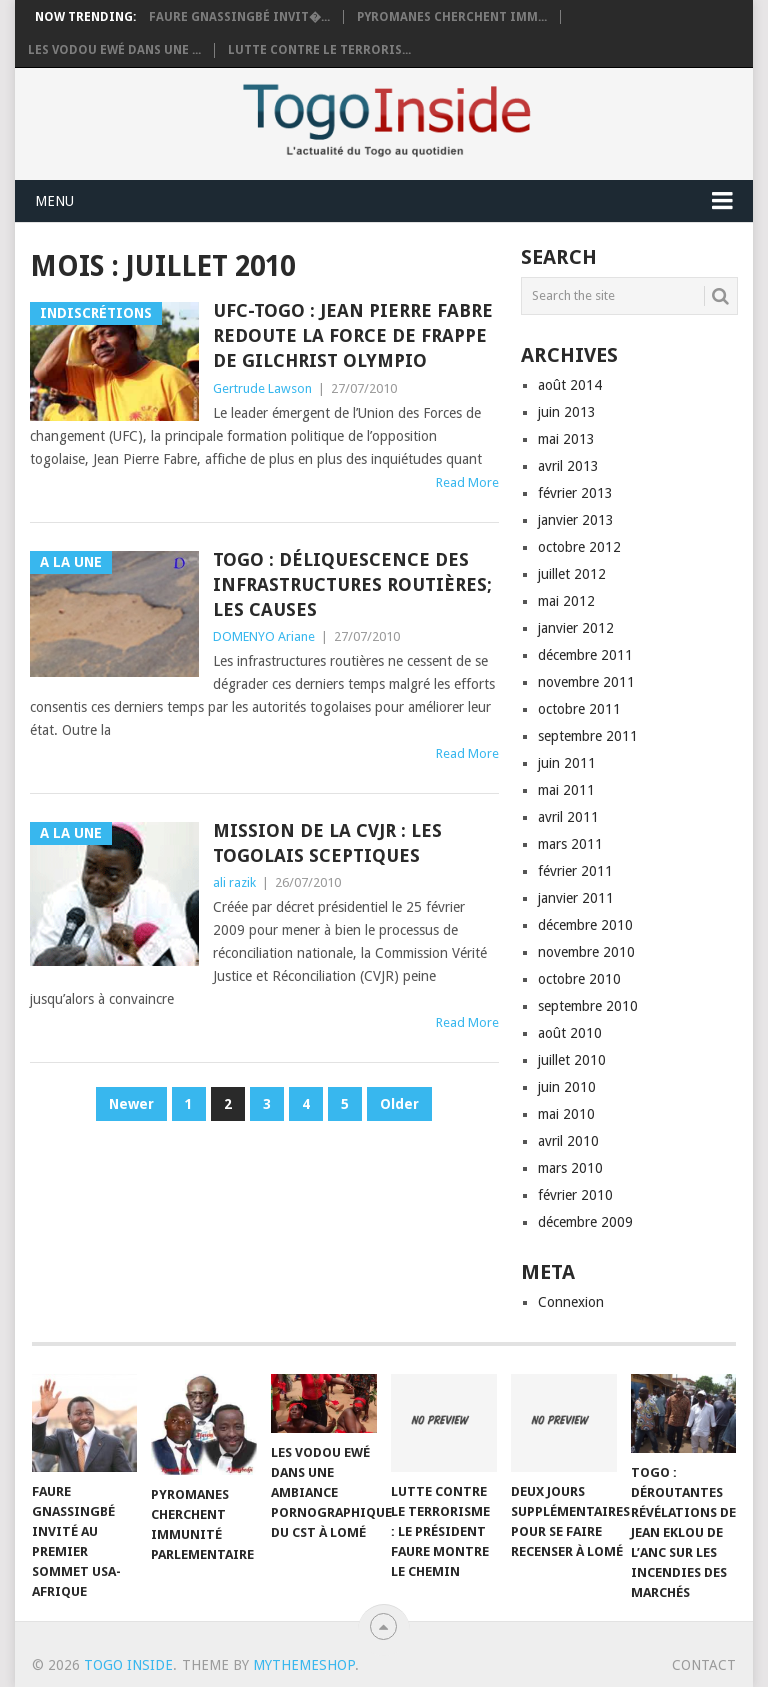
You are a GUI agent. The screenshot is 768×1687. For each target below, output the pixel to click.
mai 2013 (566, 439)
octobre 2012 (579, 547)
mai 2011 (566, 790)
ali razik (234, 882)
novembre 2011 (586, 682)
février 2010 (575, 1195)
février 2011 (575, 871)
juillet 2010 (572, 1060)
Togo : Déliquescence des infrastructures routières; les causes (352, 584)
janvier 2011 (576, 898)
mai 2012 (566, 601)
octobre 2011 (579, 709)
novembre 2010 (586, 952)
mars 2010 (570, 1168)
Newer (131, 1104)
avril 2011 (568, 817)
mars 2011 (570, 844)
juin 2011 (567, 763)
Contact (704, 1665)
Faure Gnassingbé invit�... (239, 17)
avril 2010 (568, 1141)
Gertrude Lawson (262, 388)
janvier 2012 (576, 628)
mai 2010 (566, 1114)
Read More (467, 482)
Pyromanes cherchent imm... (452, 17)
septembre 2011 (588, 736)
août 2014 (570, 385)
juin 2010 (567, 1087)
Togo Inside (128, 1665)
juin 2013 (567, 412)
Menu (54, 201)
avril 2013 (568, 466)
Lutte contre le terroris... (319, 50)
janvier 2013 (576, 520)
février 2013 (575, 493)
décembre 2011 (585, 655)
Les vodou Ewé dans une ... (114, 50)
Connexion (571, 1302)
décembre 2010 (585, 925)
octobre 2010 (579, 979)
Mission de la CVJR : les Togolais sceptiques (327, 843)
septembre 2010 (588, 1006)
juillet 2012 (572, 574)
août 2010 (570, 1033)
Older (399, 1104)
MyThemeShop (304, 1665)
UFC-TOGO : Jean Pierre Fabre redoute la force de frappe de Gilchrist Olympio (353, 335)
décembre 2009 (585, 1222)
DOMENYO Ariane (264, 636)
